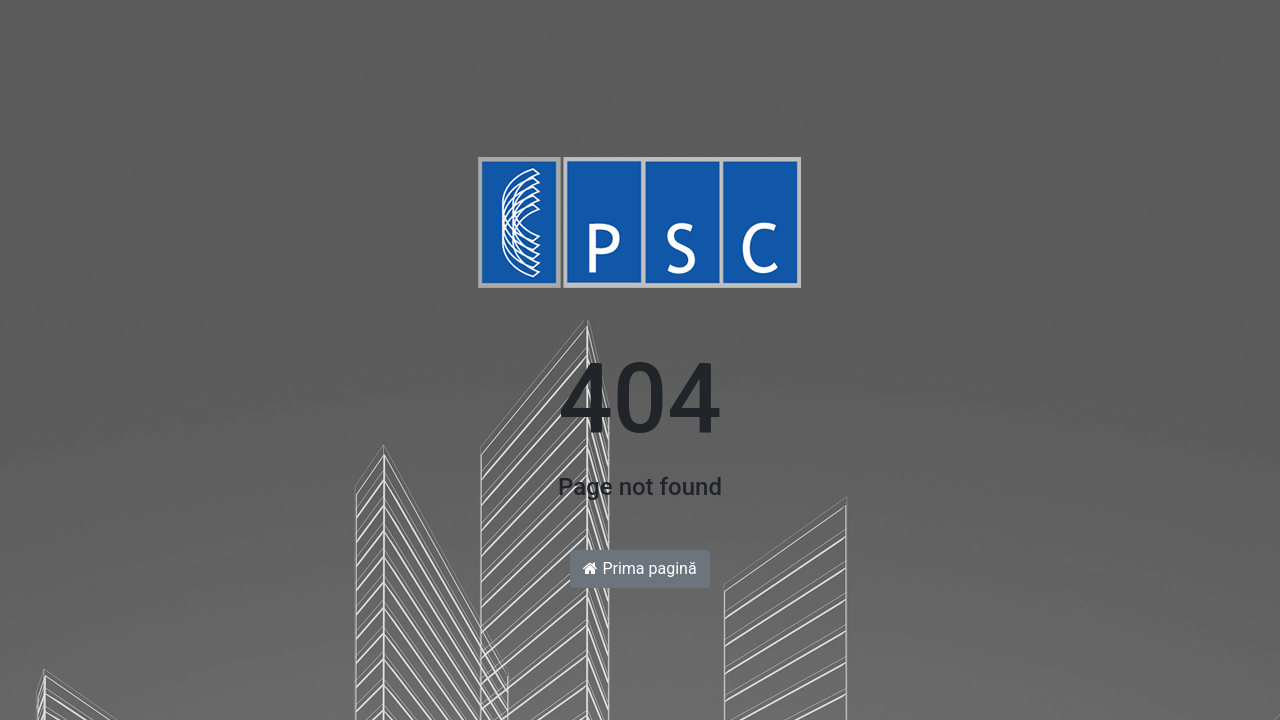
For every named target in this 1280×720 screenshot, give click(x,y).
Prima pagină (639, 568)
